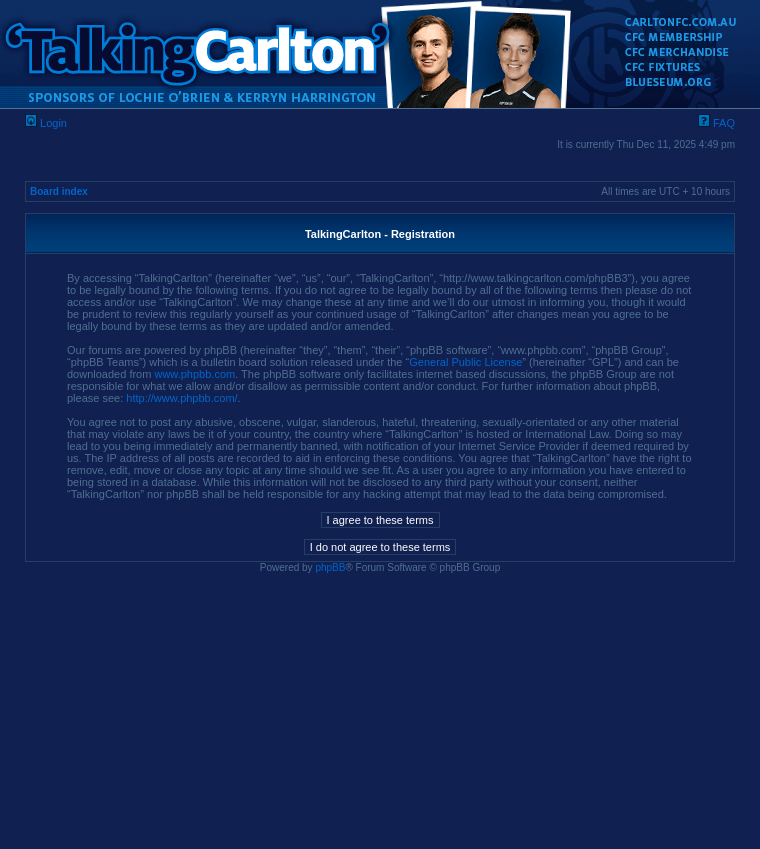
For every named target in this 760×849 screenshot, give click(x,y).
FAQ (716, 123)
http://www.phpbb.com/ (181, 398)
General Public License (465, 362)
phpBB (330, 567)
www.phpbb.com (194, 374)
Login (46, 123)
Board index (59, 191)
